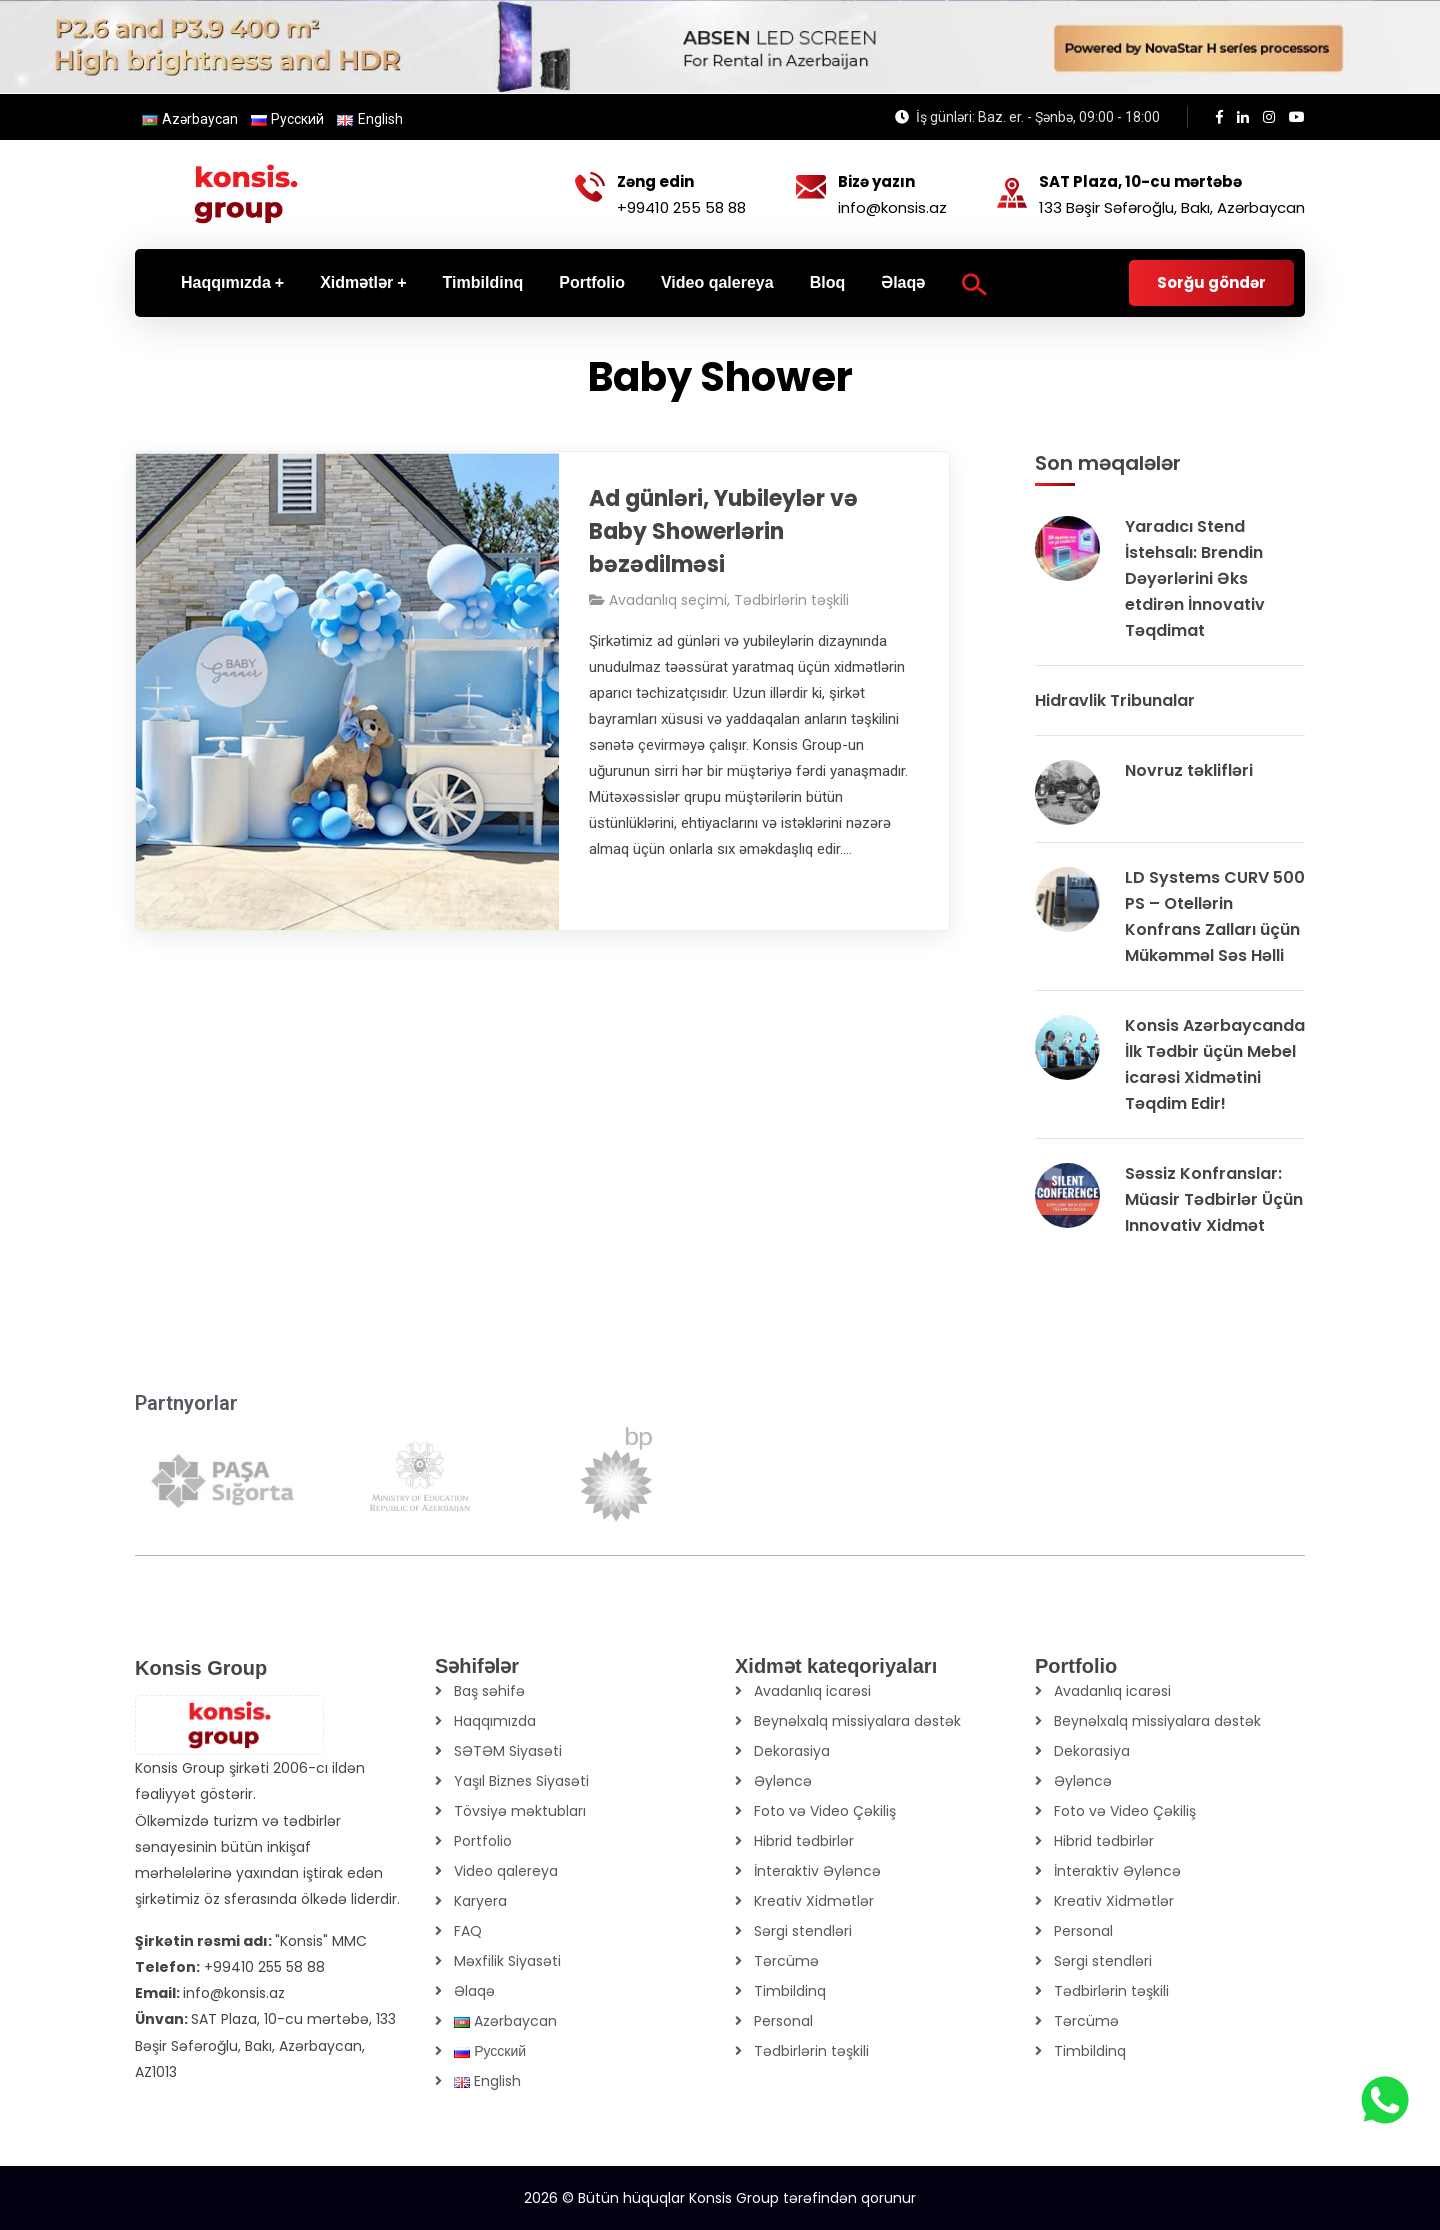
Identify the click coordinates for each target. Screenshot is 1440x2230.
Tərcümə (786, 1961)
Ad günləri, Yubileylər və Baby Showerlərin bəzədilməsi (723, 531)
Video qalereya (506, 1871)
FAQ (468, 1931)
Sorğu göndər (1211, 282)
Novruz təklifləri (1189, 770)
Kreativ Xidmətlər (814, 1901)
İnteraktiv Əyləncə (817, 1871)
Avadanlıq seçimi (668, 600)
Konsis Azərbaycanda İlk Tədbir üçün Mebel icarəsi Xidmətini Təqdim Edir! (1215, 1064)
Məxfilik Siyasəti (507, 1961)
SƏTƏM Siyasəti (508, 1751)
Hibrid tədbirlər (804, 1841)
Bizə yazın (876, 182)
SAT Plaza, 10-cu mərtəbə (1140, 182)
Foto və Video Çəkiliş (825, 1811)
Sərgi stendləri (803, 1931)
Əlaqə (474, 1991)
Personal (783, 2021)
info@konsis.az (892, 207)
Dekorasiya (792, 1751)
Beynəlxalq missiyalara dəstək (857, 1721)
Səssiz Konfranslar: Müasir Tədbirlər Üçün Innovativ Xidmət (1214, 1199)
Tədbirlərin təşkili (791, 600)
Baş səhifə (489, 1691)
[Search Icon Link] (974, 283)
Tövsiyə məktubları (520, 1811)
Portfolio (483, 1841)
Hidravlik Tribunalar (1115, 700)
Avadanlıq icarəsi (812, 1691)
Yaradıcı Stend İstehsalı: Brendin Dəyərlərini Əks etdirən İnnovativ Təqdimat (1195, 578)
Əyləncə (783, 1781)
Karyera (480, 1901)
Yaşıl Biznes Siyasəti (521, 1781)
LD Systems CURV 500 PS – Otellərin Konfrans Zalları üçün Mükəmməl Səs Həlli (1215, 916)
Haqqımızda (495, 1721)
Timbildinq (790, 1991)
